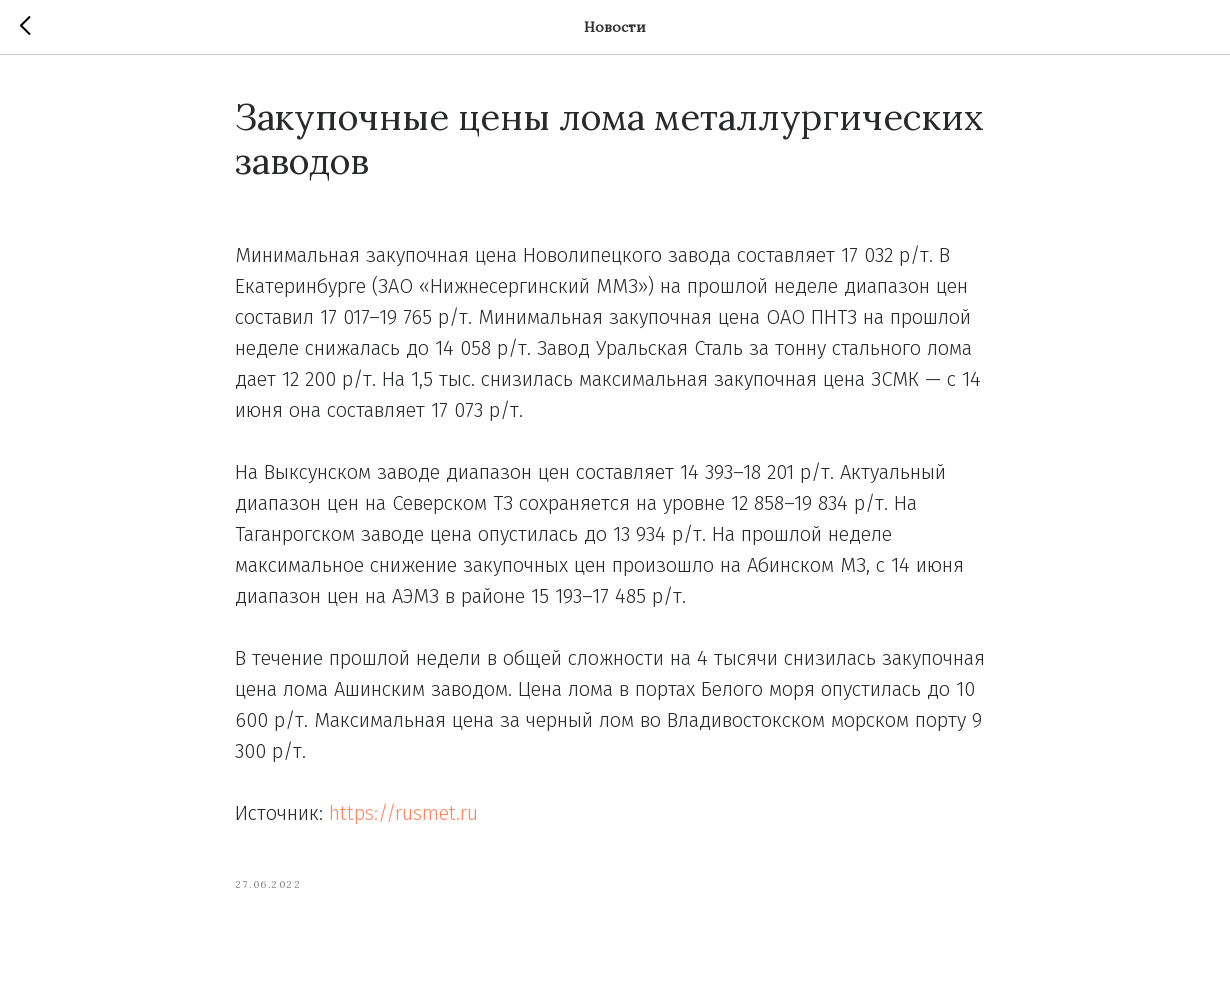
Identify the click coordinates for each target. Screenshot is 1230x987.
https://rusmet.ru (403, 813)
